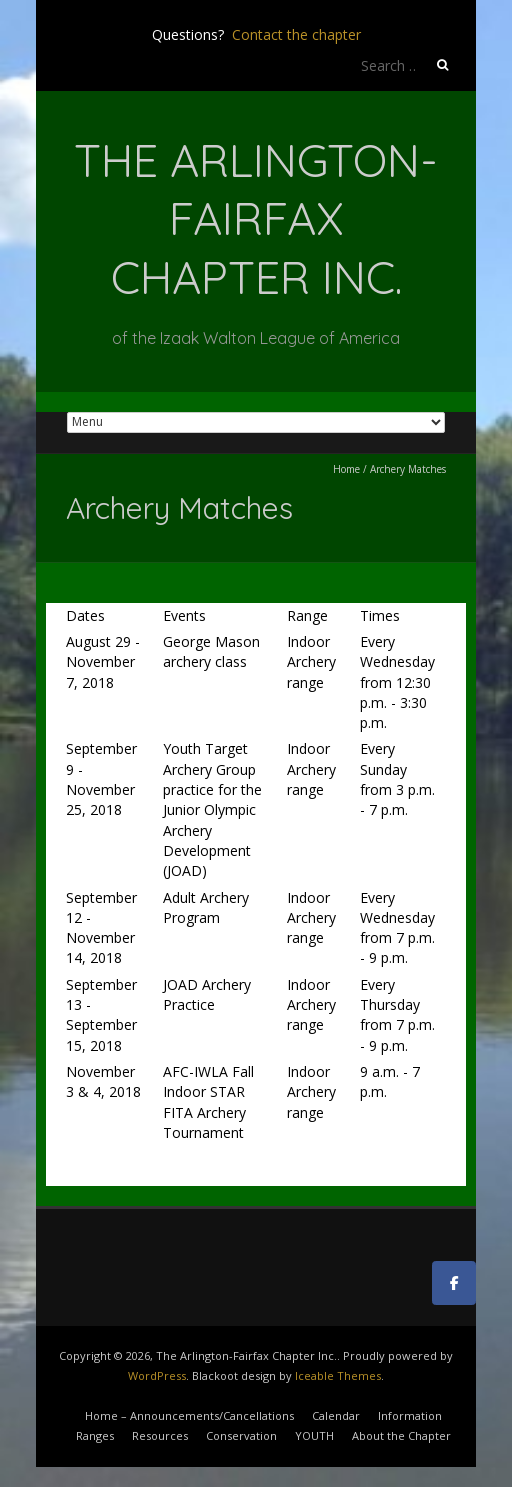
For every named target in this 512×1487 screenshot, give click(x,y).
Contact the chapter (296, 34)
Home (346, 469)
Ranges (95, 1435)
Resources (160, 1435)
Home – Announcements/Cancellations (189, 1415)
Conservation (241, 1435)
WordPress (157, 1375)
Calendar (336, 1415)
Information (410, 1415)
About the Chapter (401, 1435)
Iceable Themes (338, 1375)
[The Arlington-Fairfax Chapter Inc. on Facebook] (454, 1283)
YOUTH (314, 1435)
